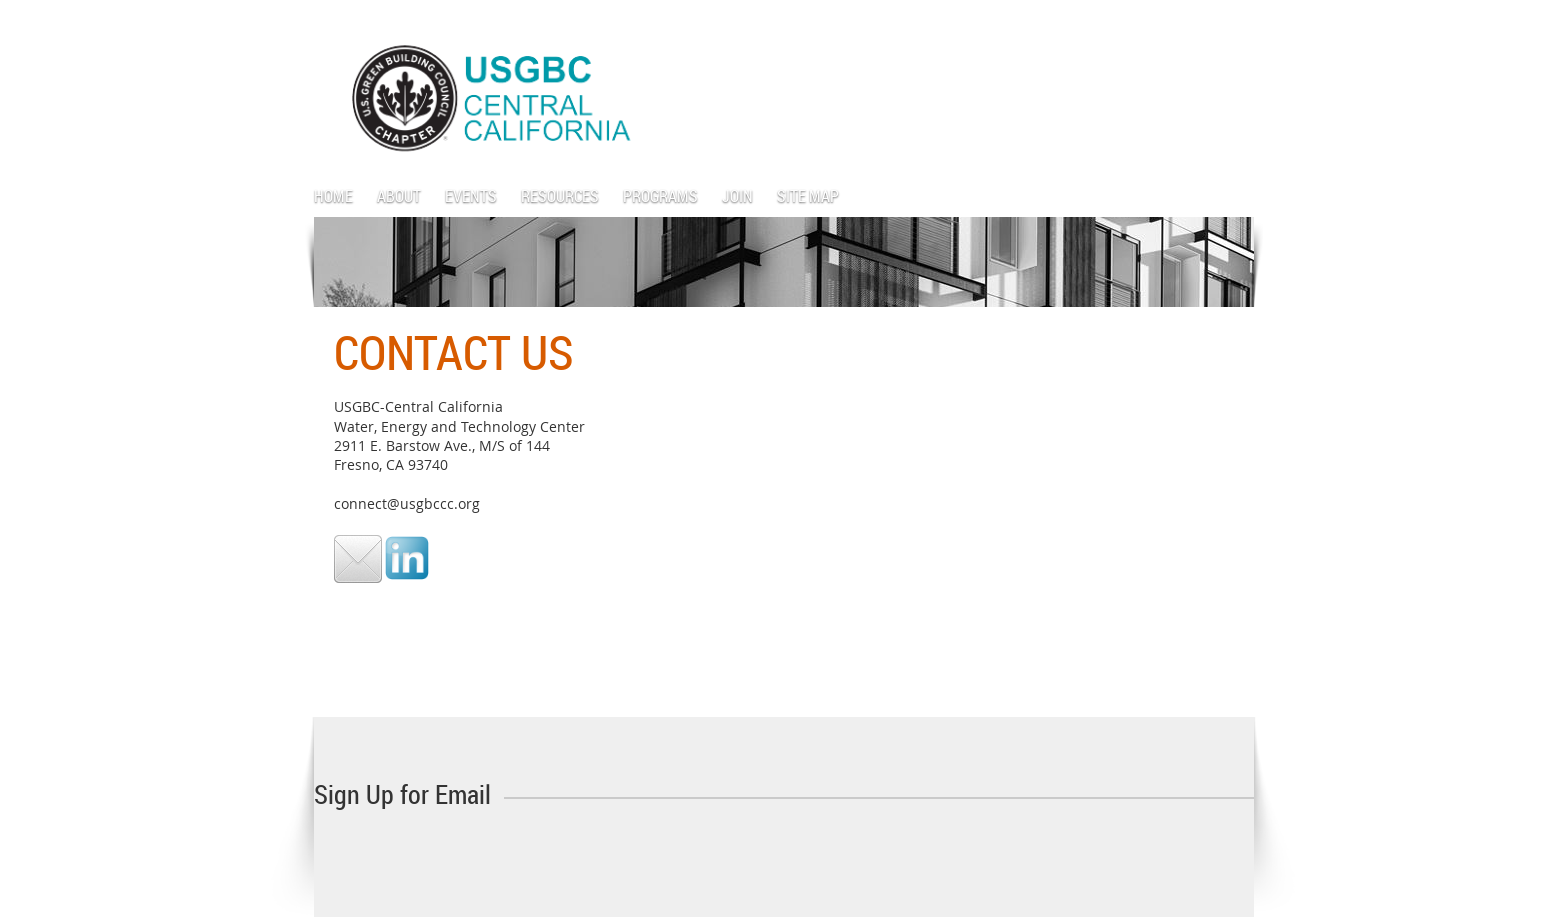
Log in (1234, 29)
